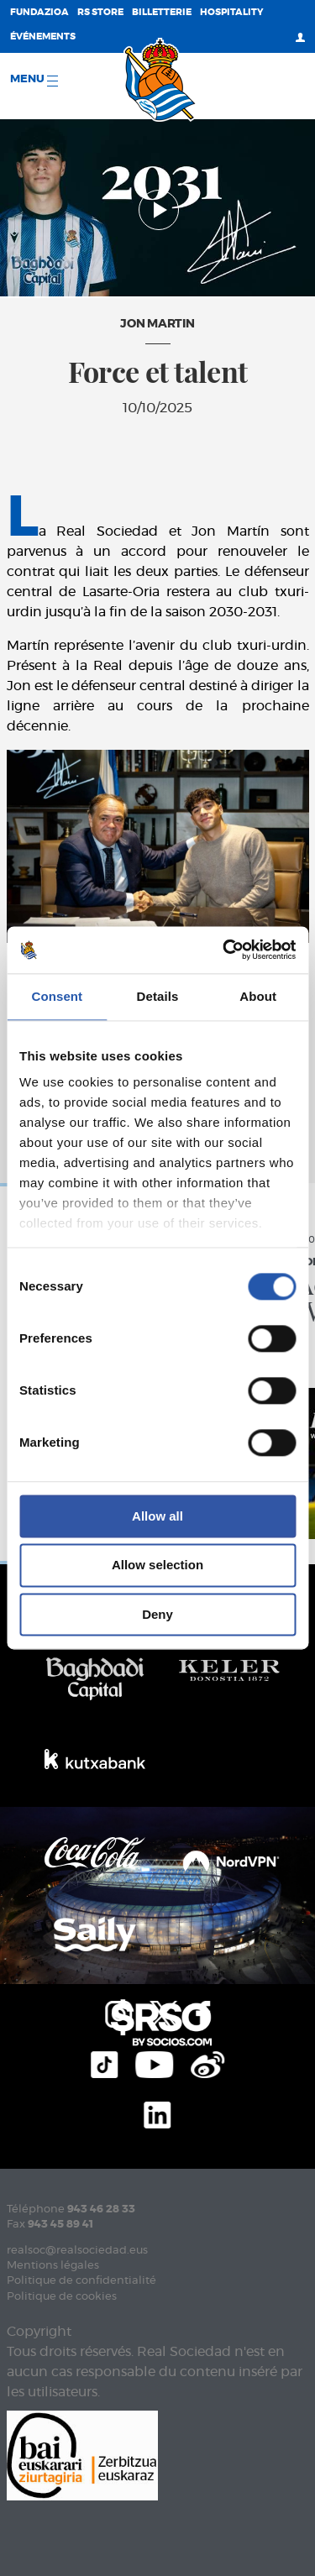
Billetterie (162, 12)
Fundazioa (39, 12)
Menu (34, 80)
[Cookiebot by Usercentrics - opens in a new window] (224, 950)
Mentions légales (53, 2265)
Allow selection (157, 1565)
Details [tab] (158, 996)
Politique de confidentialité (81, 2280)
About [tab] (257, 996)
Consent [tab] (56, 996)
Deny (157, 1614)
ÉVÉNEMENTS (43, 36)
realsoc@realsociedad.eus (77, 2250)
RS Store (100, 12)
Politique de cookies (62, 2296)
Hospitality (232, 12)
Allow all (157, 1516)
